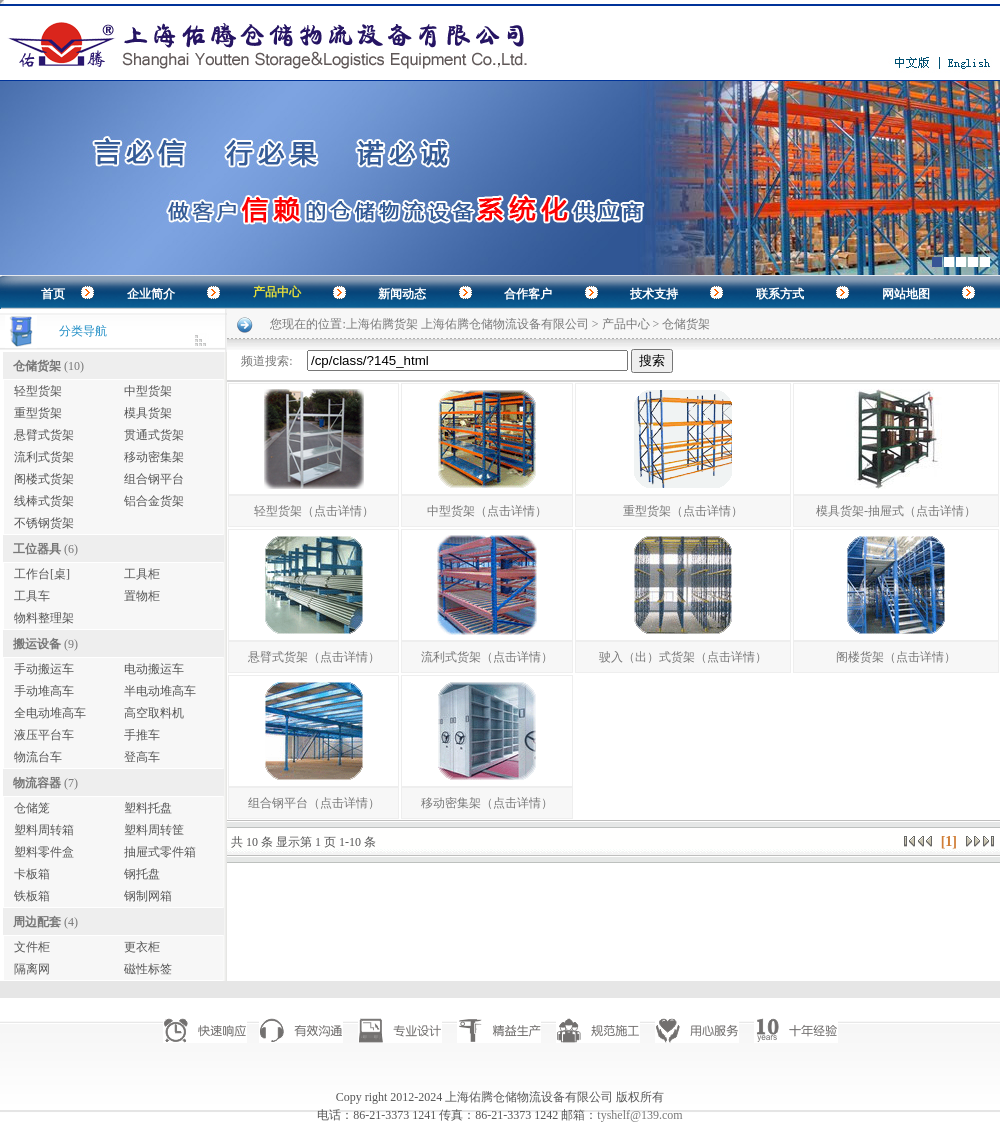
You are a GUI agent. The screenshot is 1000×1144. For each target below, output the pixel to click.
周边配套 (37, 922)
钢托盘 (142, 874)
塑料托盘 (148, 808)
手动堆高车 (44, 691)
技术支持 (654, 294)
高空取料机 (154, 713)
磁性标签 (148, 969)
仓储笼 (32, 808)
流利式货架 (44, 457)
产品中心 (277, 292)
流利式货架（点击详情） (487, 657)
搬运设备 (37, 644)
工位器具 (37, 549)
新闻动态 (402, 294)
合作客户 (528, 294)
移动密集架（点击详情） (487, 803)
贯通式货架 (154, 435)
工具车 (32, 596)
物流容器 (37, 783)
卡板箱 (32, 874)
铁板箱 (32, 896)
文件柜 (32, 947)
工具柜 (142, 574)
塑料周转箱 (44, 830)
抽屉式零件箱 (160, 852)
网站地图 (906, 294)
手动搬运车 (44, 669)
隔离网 (32, 969)
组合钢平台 (154, 479)
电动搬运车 (154, 669)
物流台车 (38, 757)
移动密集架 (154, 457)
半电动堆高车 (160, 691)
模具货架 (148, 413)
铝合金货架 (154, 501)
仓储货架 (37, 366)
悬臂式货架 (44, 435)
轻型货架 (38, 391)
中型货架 (148, 391)
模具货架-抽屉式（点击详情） (896, 511)
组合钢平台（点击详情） (314, 803)
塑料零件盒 (44, 852)
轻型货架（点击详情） (314, 511)
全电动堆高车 (50, 713)
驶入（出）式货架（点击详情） (683, 657)
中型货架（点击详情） (487, 511)
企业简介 (151, 294)
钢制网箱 (148, 896)
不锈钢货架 (44, 523)
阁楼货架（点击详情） (896, 657)
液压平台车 (44, 735)
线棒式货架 (44, 501)
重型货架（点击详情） (683, 511)
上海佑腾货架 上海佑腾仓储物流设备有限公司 (467, 324)
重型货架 (38, 413)
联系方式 (780, 294)
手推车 (142, 735)
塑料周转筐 (154, 830)
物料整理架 (44, 618)
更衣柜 (142, 947)
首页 (53, 294)
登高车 (142, 757)
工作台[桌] (42, 574)
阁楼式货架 (44, 479)
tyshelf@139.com (639, 1115)
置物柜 (142, 596)
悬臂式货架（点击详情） (314, 657)
